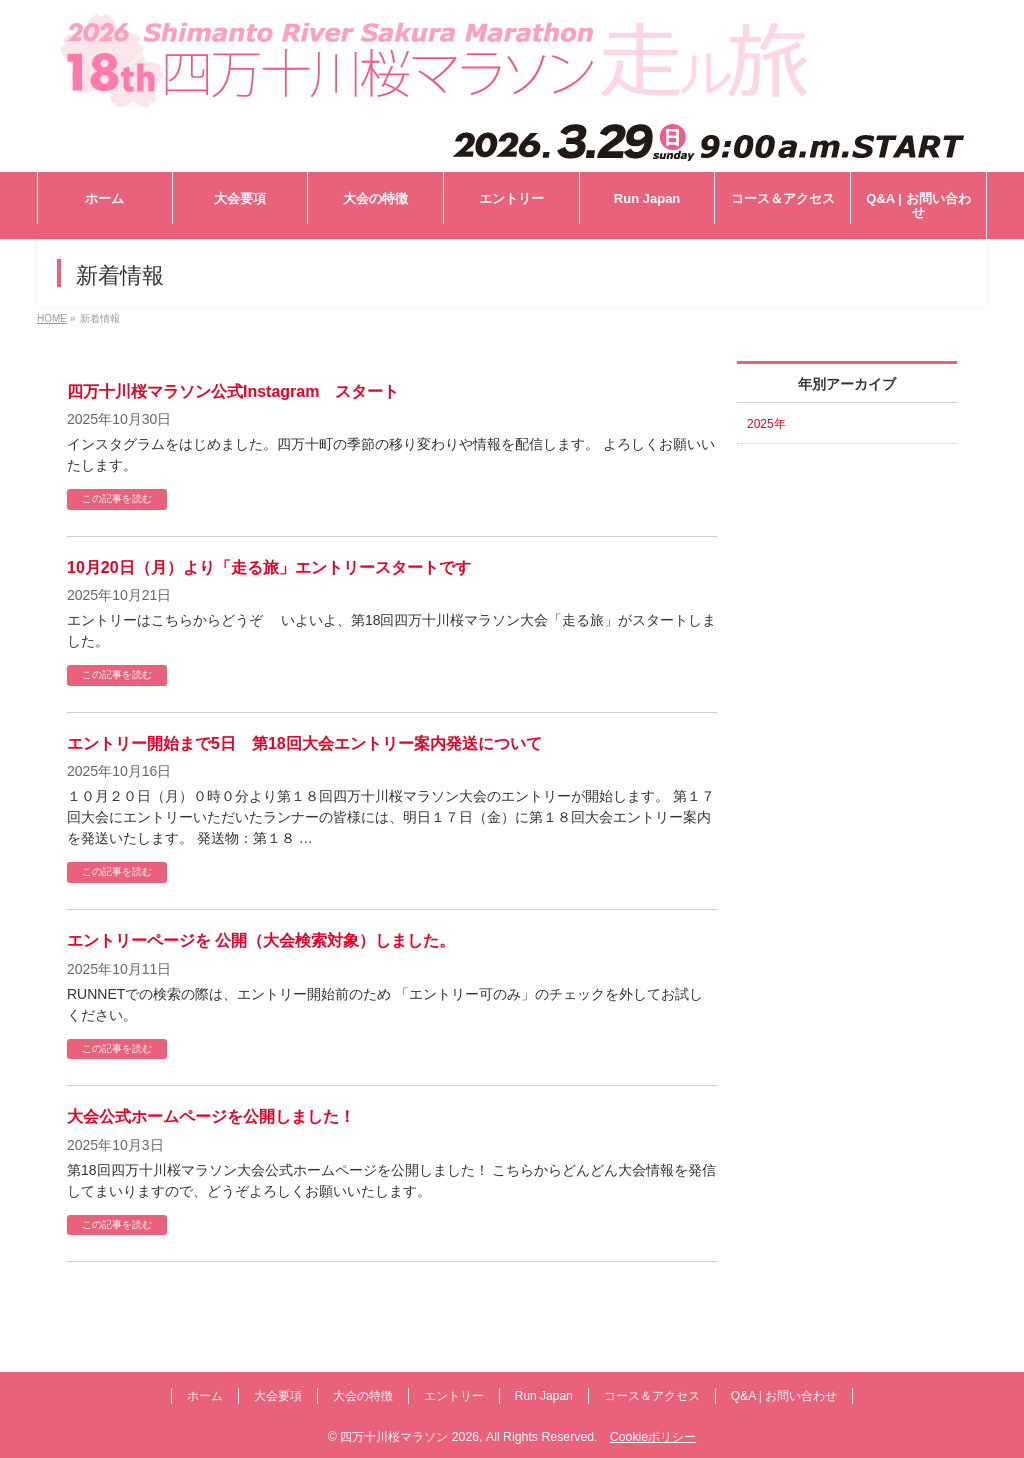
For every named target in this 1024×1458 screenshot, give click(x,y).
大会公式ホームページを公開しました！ (211, 1116)
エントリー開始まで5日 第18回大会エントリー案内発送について (304, 743)
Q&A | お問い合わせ (784, 1396)
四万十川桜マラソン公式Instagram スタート (233, 391)
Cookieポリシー (653, 1437)
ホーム (205, 1396)
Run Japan (544, 1396)
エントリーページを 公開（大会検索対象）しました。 (261, 940)
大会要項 (278, 1396)
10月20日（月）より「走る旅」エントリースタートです (269, 567)
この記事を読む (117, 498)
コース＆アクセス (652, 1396)
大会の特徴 (363, 1396)
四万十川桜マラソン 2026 (409, 1437)
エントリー (454, 1396)
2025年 (766, 424)
